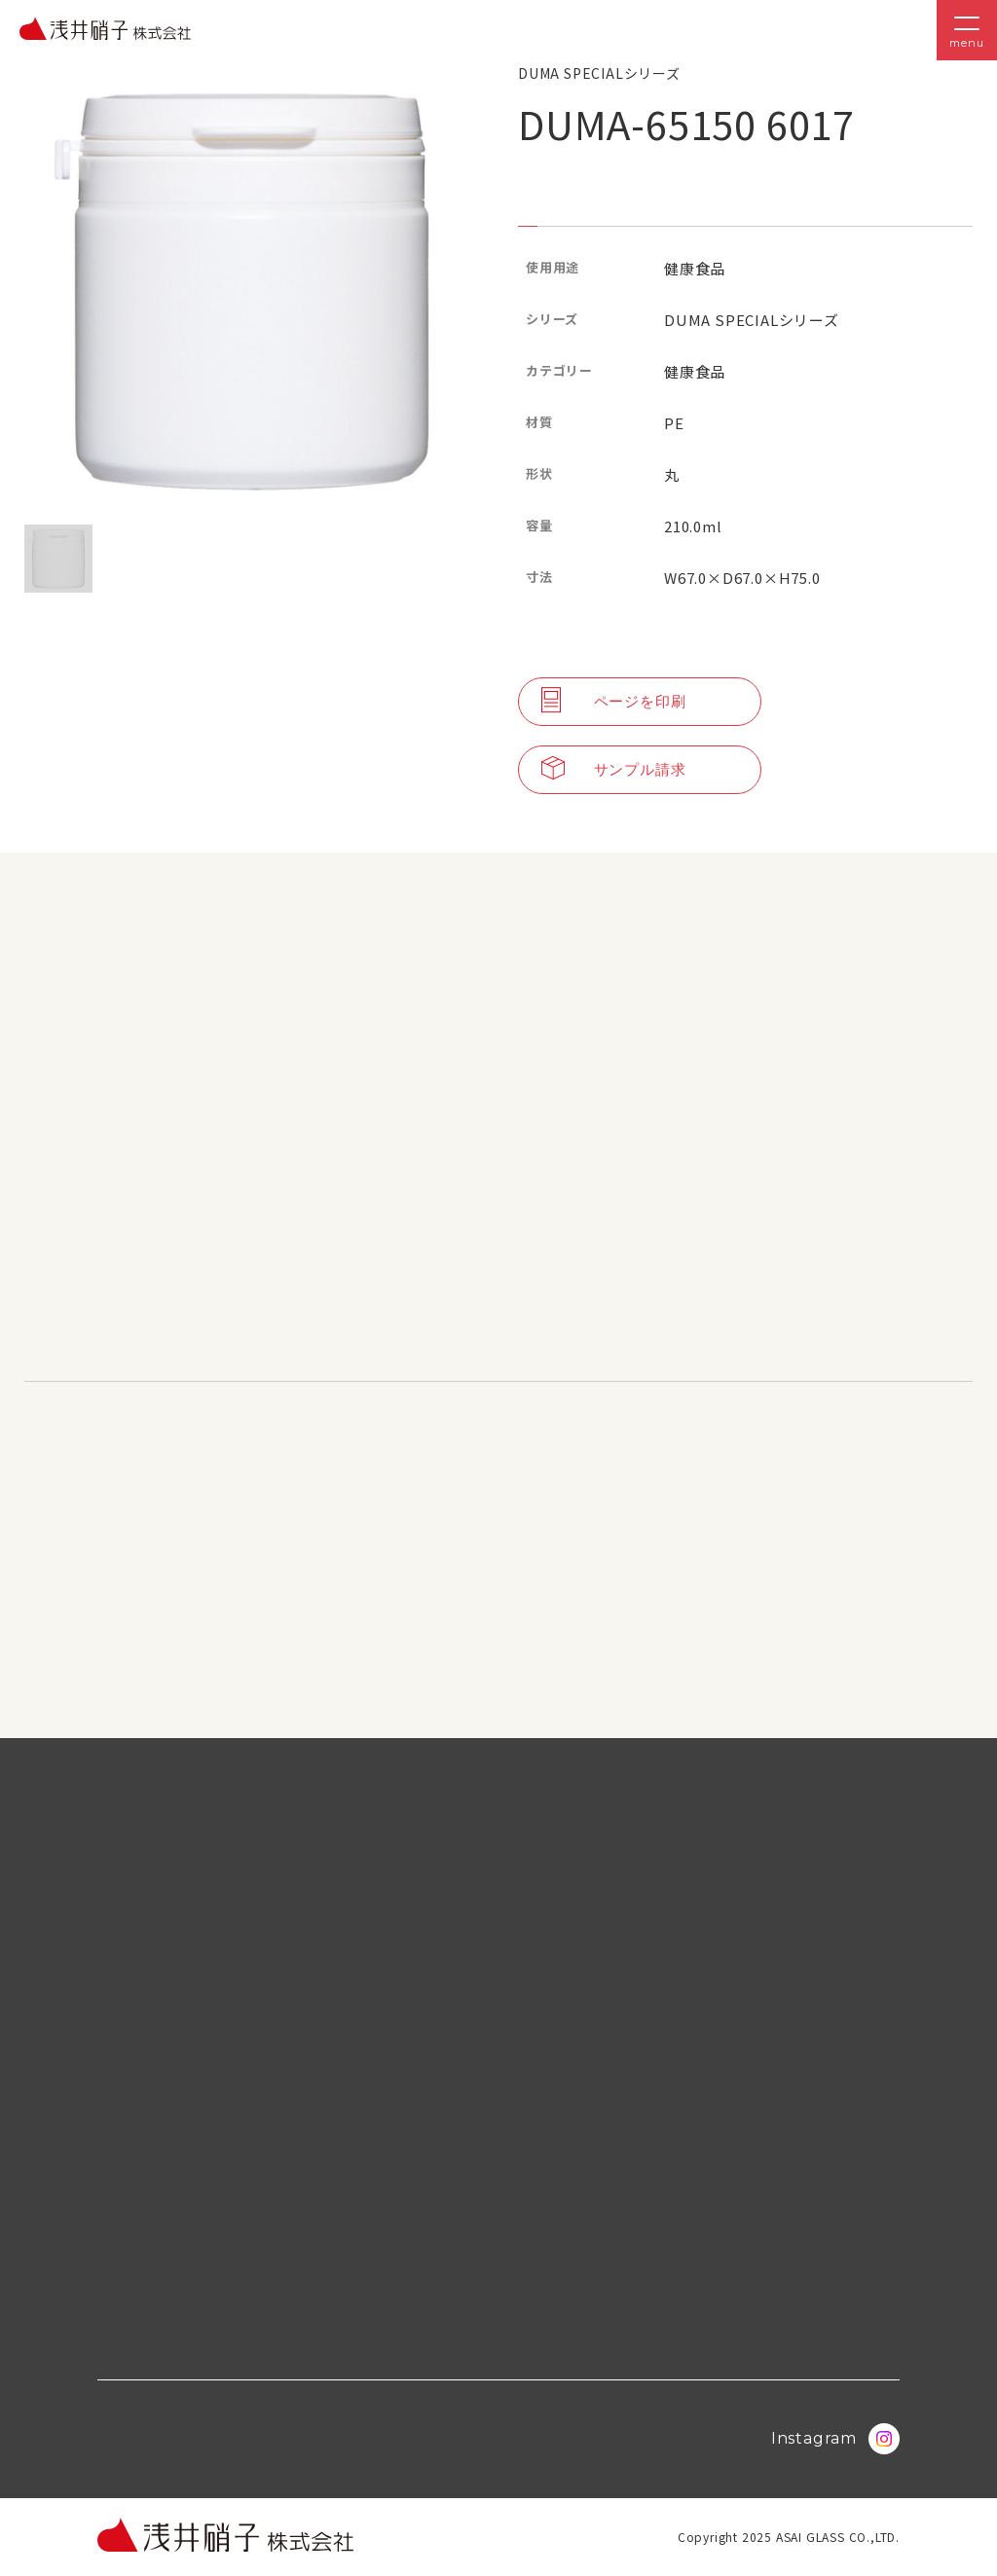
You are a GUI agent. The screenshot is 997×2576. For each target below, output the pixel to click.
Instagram (835, 2438)
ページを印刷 (613, 701)
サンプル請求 (613, 769)
